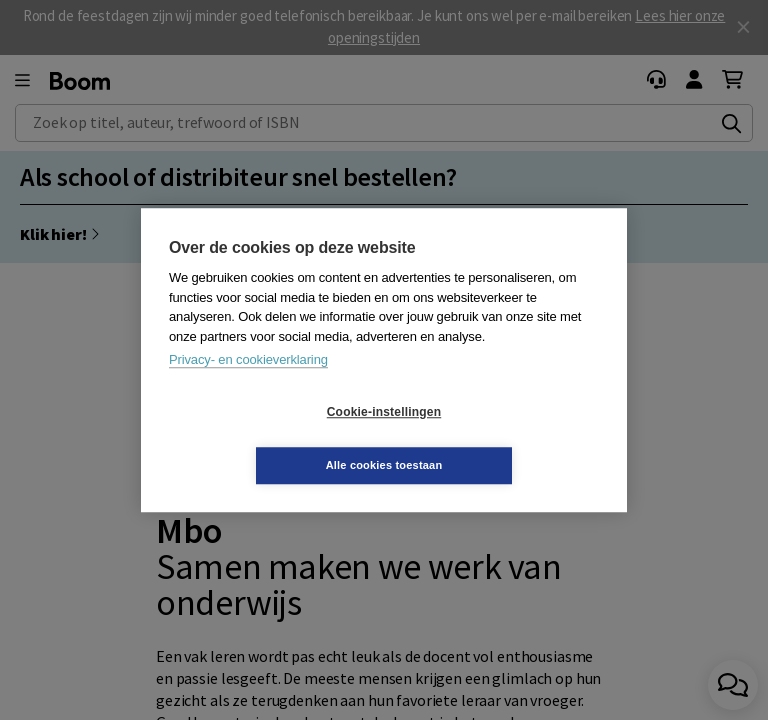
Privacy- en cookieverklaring (248, 386)
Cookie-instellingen (265, 439)
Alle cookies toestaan (503, 438)
